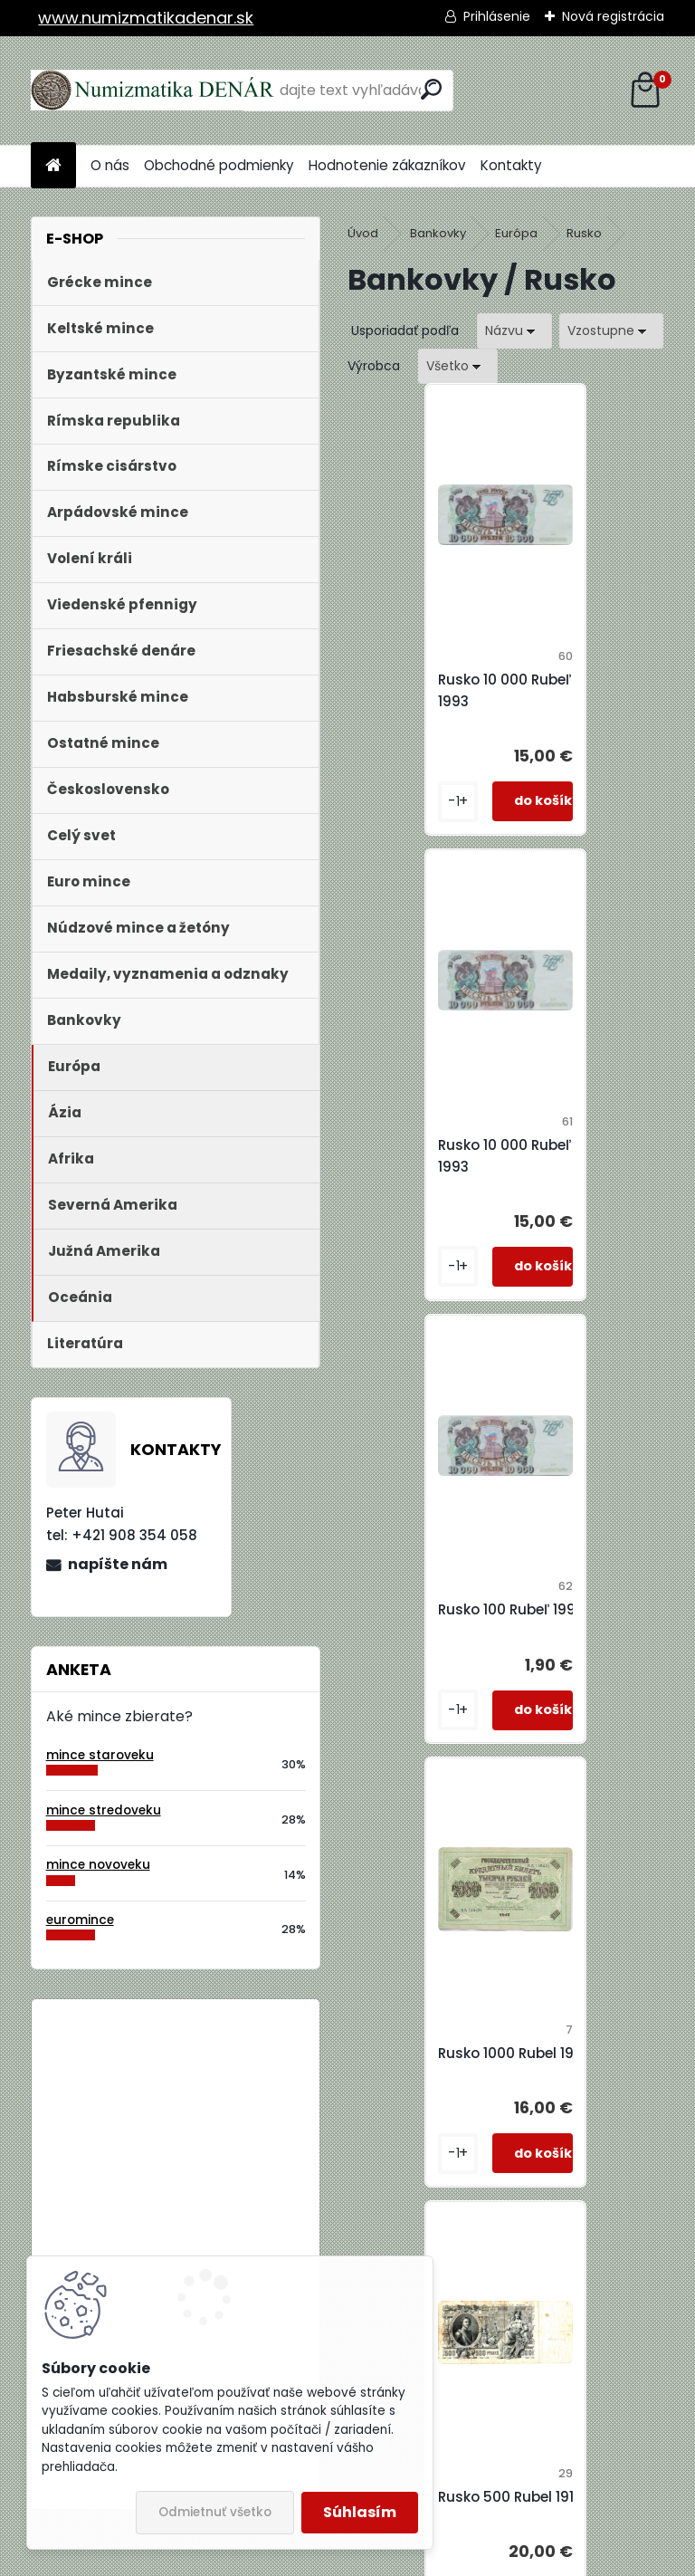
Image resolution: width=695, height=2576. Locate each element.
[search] (431, 89)
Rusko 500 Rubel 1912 (439, 1587)
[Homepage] (53, 166)
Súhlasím (359, 2512)
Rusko (584, 233)
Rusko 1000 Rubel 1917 (599, 1144)
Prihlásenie (496, 16)
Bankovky (438, 233)
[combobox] (514, 331)
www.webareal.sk (420, 2556)
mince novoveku (98, 1864)
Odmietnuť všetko (214, 2512)
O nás (109, 165)
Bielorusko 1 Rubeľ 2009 (224, 2087)
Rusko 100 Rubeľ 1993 (440, 1144)
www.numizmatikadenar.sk (145, 17)
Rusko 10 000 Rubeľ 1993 (433, 690)
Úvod (363, 233)
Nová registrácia (613, 16)
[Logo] (155, 90)
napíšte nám (117, 1564)
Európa (516, 233)
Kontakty (511, 165)
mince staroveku (100, 1755)
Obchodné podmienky (219, 165)
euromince (80, 1920)
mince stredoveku (103, 1810)
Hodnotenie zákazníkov (387, 165)
